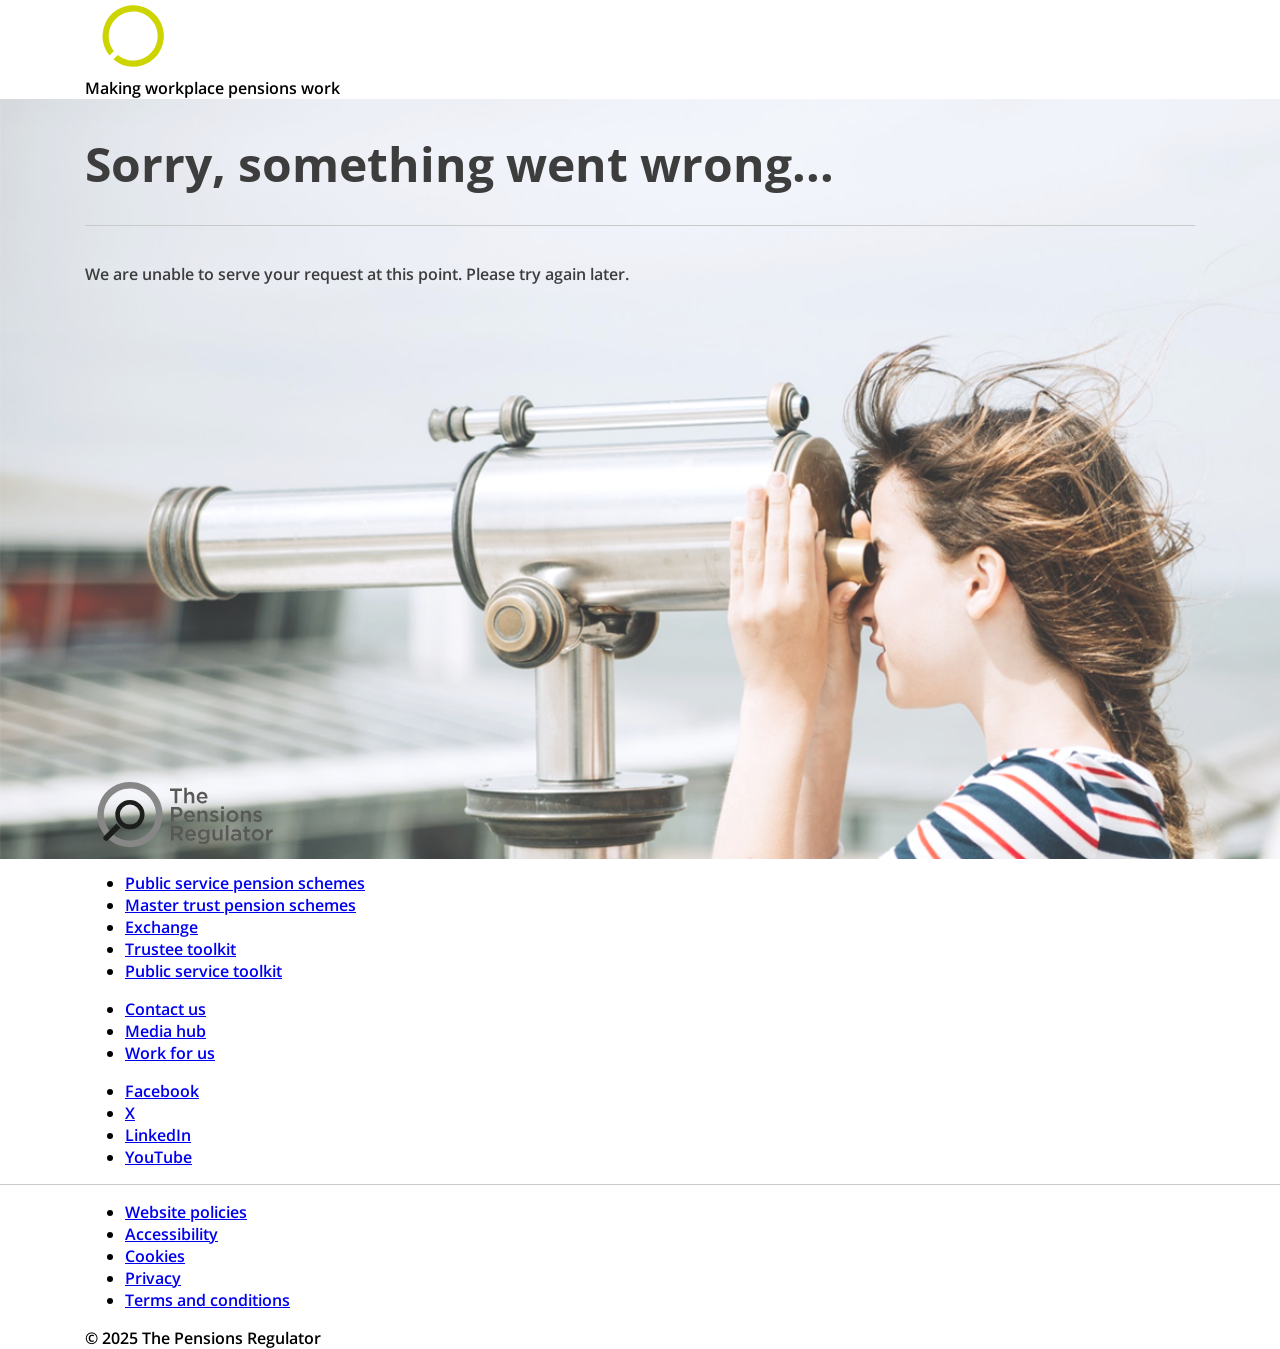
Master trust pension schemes (240, 905)
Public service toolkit (203, 971)
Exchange (161, 927)
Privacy (153, 1278)
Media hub (165, 1031)
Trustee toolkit (180, 949)
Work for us (170, 1053)
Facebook (162, 1091)
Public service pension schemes (245, 883)
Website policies (186, 1212)
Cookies (155, 1256)
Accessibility (171, 1234)
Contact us (165, 1009)
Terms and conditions (207, 1300)
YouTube (158, 1157)
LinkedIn (158, 1135)
